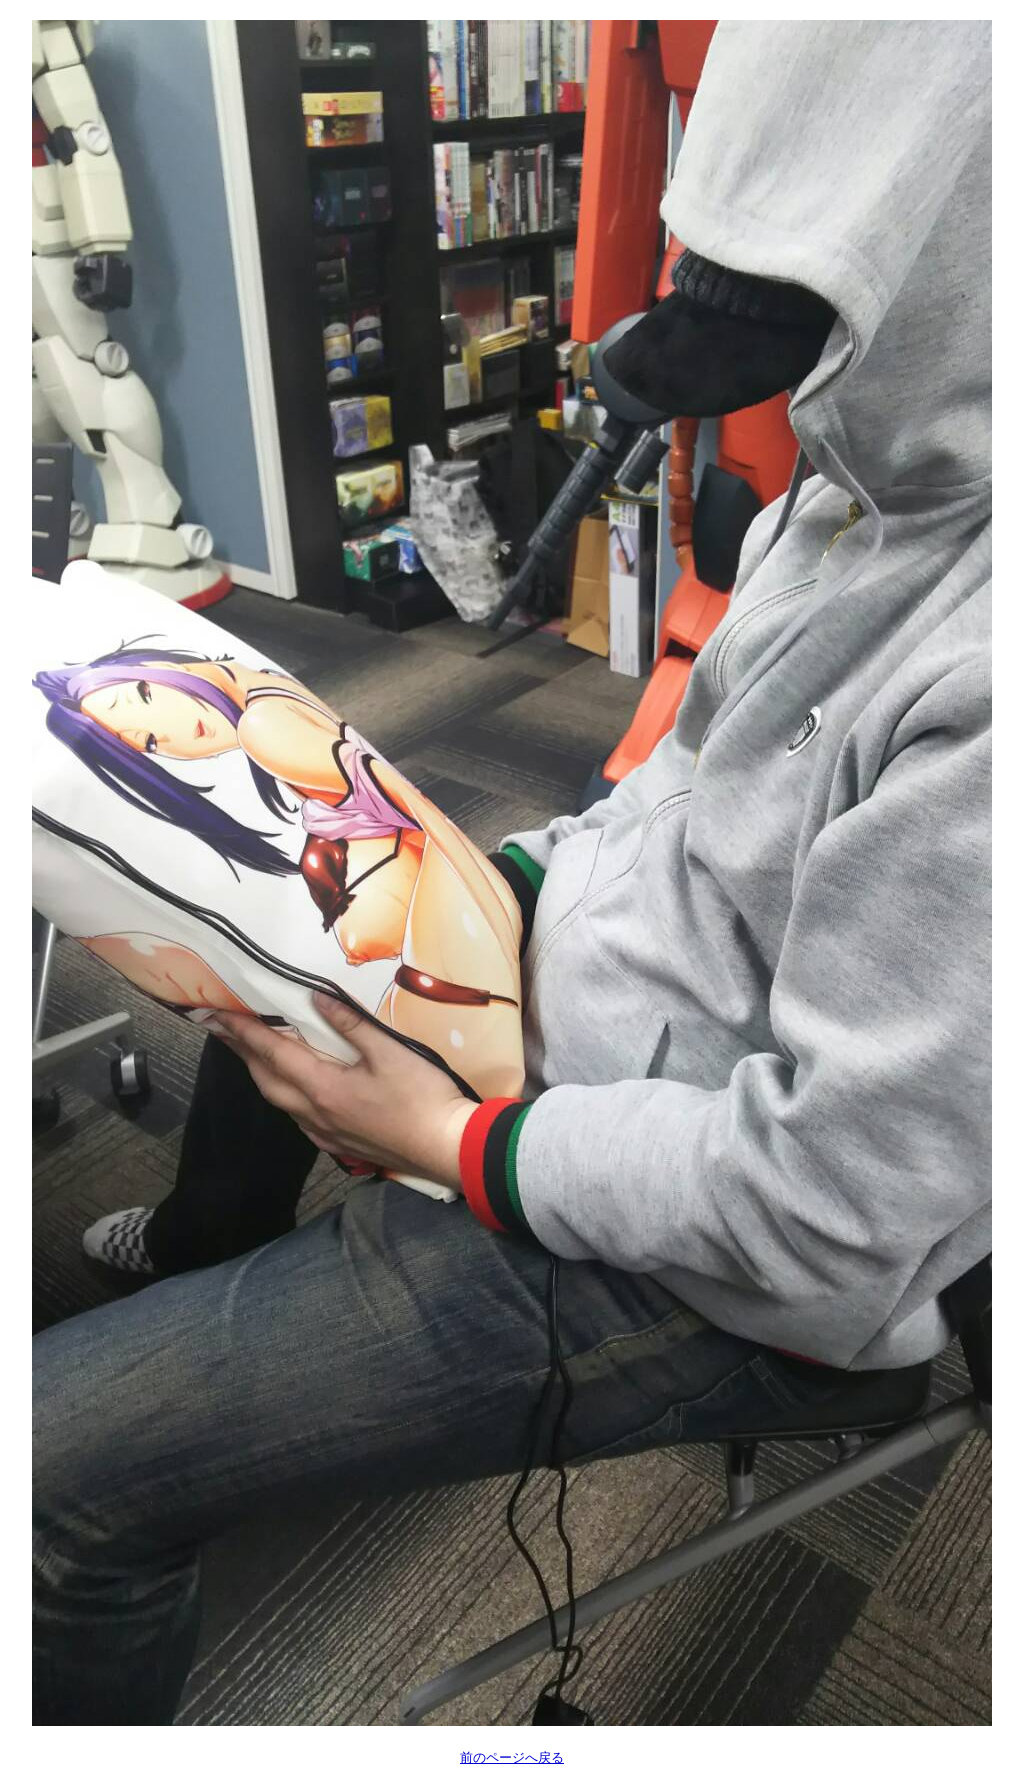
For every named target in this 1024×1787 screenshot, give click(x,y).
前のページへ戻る (512, 1757)
